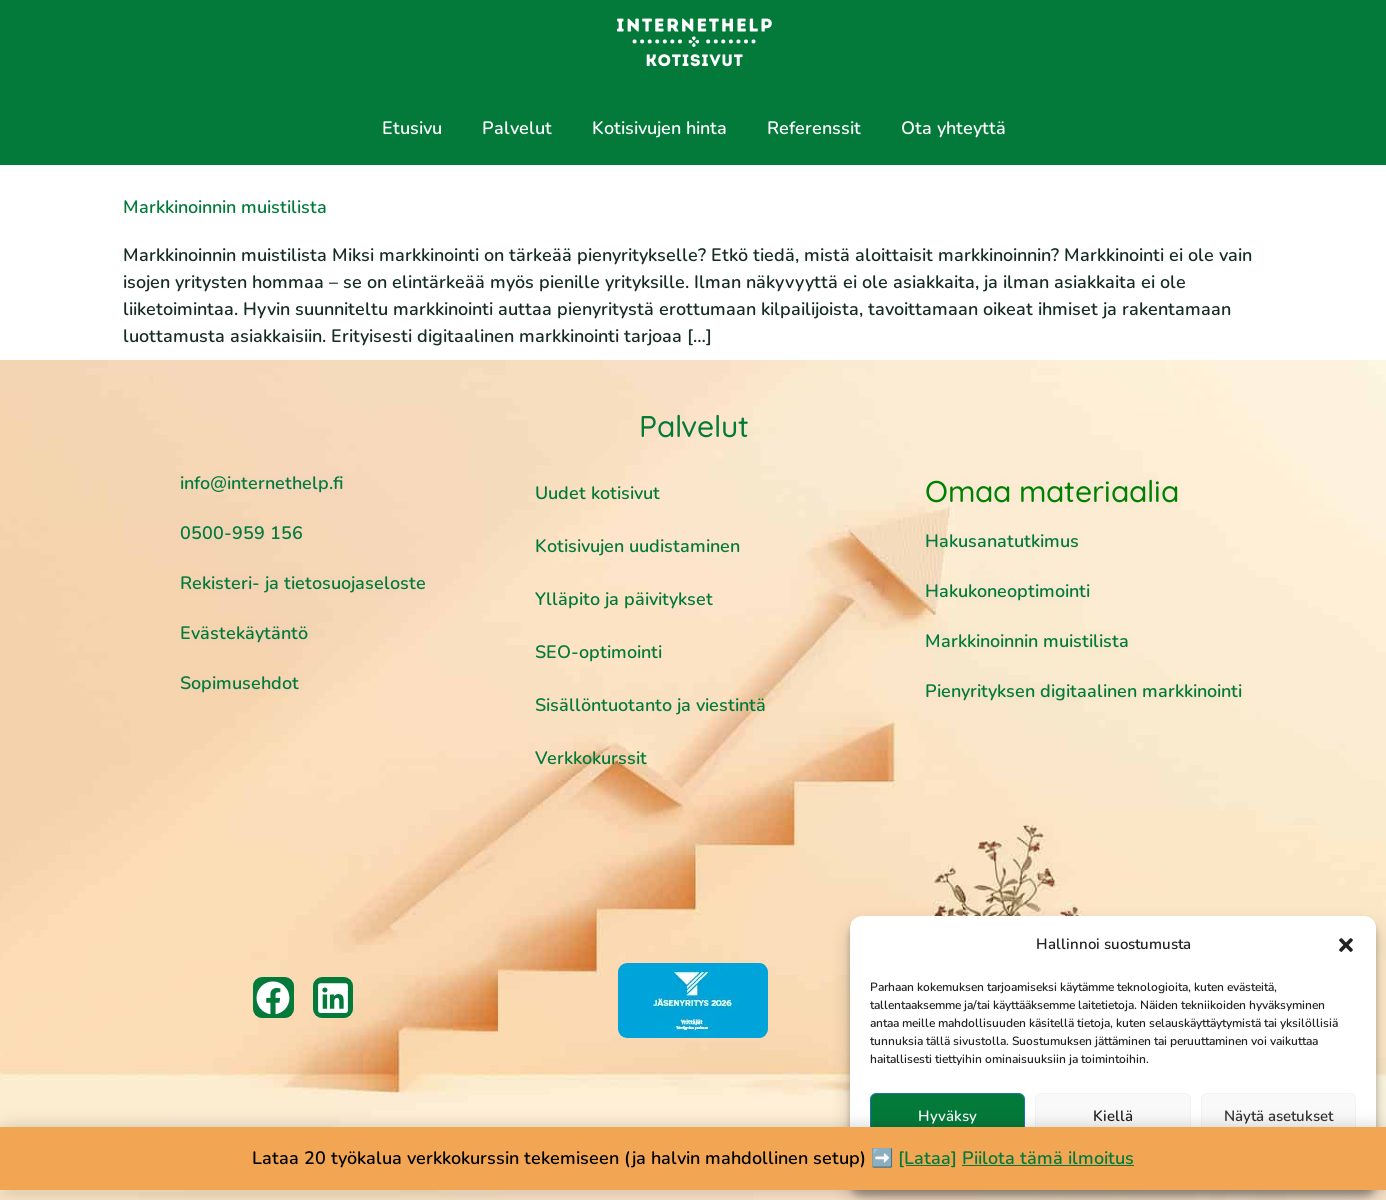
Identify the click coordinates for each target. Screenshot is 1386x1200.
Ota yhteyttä (953, 128)
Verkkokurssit (591, 758)
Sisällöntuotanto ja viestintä (650, 705)
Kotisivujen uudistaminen (637, 546)
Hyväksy (947, 1116)
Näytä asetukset (1278, 1116)
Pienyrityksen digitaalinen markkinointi (1083, 691)
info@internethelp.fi (261, 483)
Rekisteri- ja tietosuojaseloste (303, 583)
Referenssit (814, 128)
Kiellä (1113, 1116)
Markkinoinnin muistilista (225, 207)
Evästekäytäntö (244, 633)
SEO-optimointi (598, 652)
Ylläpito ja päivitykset (624, 599)
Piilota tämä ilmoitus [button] (1048, 1158)
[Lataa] (927, 1158)
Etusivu (412, 128)
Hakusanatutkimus (1002, 541)
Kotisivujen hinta (659, 128)
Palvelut (517, 128)
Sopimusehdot (239, 683)
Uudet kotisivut (597, 493)
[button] (1346, 945)
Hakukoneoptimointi (1010, 591)
